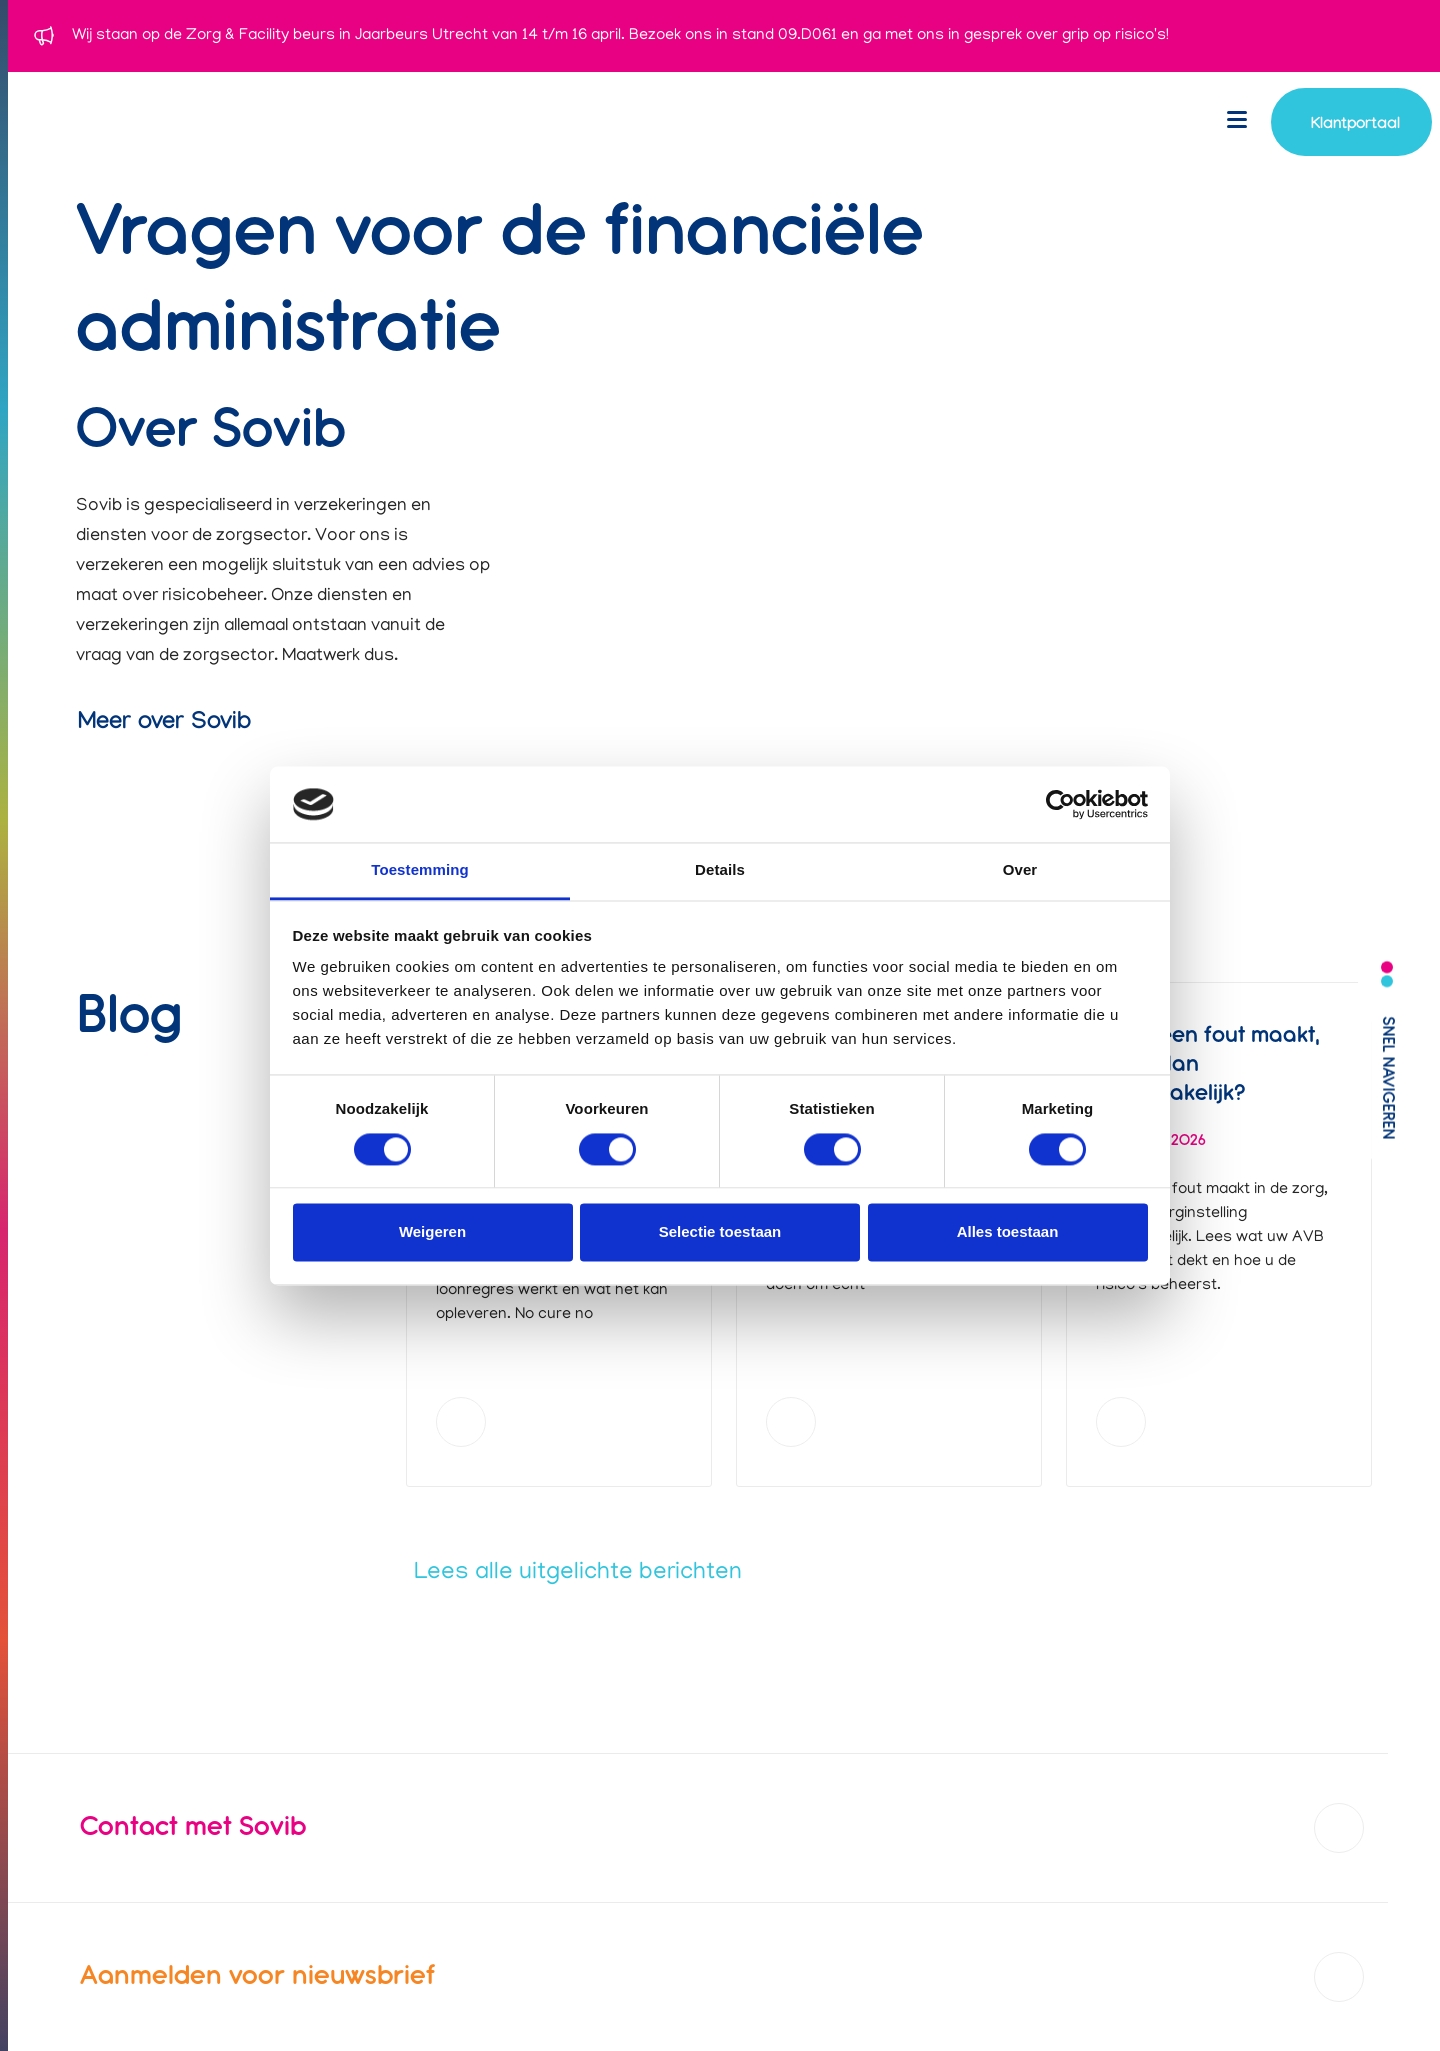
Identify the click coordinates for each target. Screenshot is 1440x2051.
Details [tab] (720, 870)
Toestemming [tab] (420, 870)
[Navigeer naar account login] (1351, 122)
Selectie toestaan (720, 1232)
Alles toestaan (1008, 1232)
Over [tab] (1020, 870)
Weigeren (432, 1232)
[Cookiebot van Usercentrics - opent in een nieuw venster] (1060, 804)
